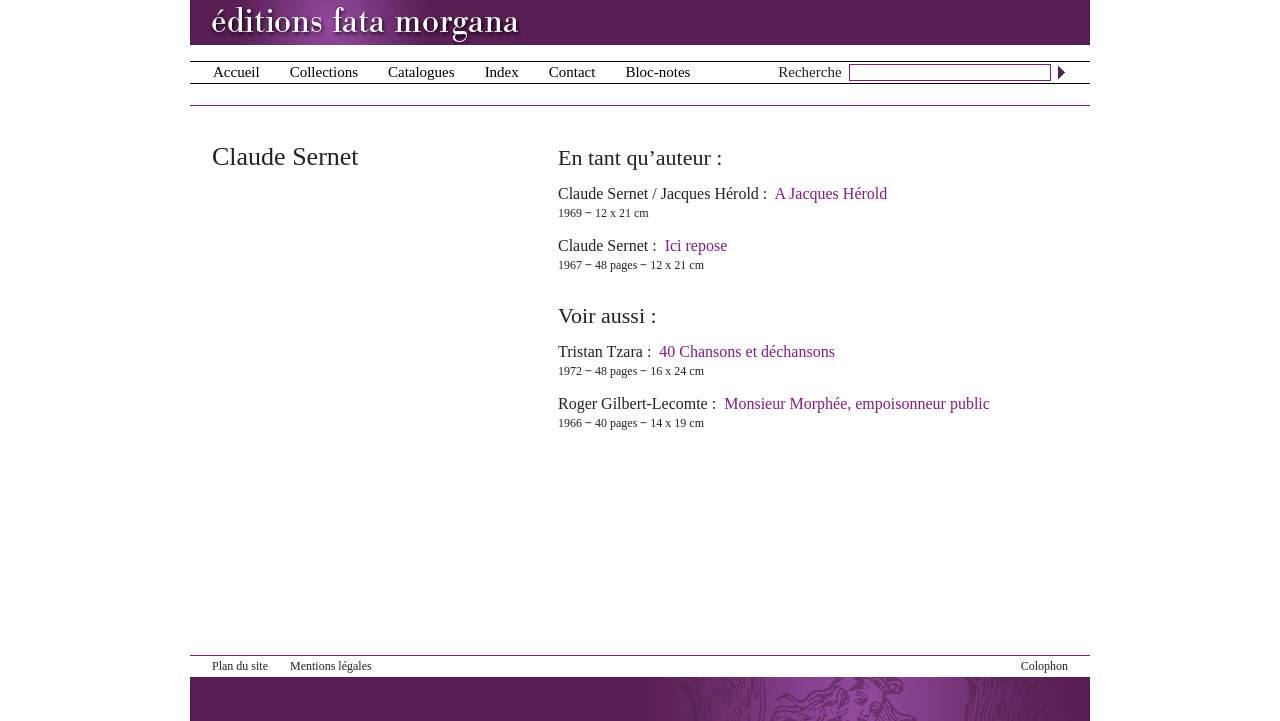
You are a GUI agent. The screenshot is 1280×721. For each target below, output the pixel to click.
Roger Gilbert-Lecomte (633, 403)
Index (502, 72)
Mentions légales (331, 666)
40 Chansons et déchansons (747, 351)
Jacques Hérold (710, 193)
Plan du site (240, 666)
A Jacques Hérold (830, 193)
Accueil (236, 72)
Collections (324, 72)
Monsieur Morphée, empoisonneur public (857, 403)
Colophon (1044, 666)
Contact (572, 72)
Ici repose (696, 245)
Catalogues (421, 72)
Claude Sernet (603, 193)
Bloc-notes (657, 72)
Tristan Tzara (600, 351)
